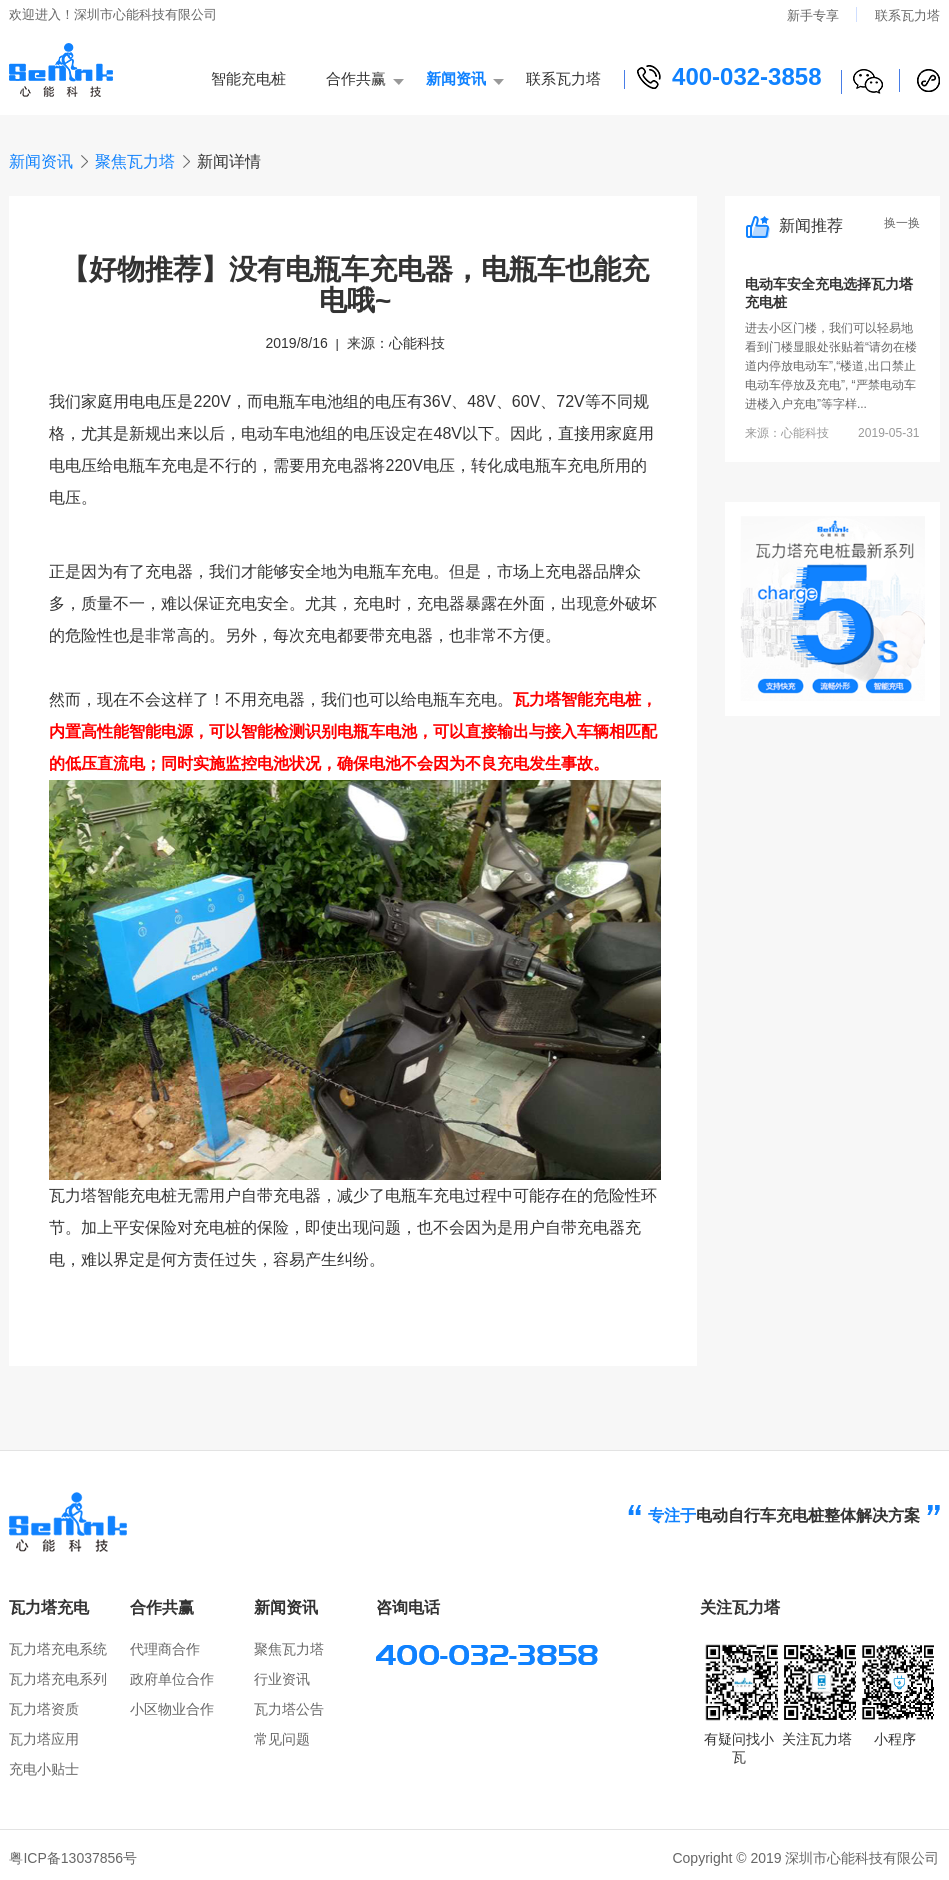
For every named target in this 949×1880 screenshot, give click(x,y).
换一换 (902, 223)
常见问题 (282, 1739)
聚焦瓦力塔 (135, 161)
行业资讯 (282, 1679)
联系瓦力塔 (907, 15)
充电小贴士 (44, 1769)
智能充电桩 (248, 78)
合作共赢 (356, 78)
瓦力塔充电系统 (58, 1649)
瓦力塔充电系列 (58, 1679)
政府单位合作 (172, 1679)
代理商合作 (165, 1649)
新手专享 (813, 15)
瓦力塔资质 (44, 1709)
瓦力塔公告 (289, 1709)
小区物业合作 (172, 1709)
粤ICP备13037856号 (73, 1858)
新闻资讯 (456, 78)
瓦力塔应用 (44, 1739)
